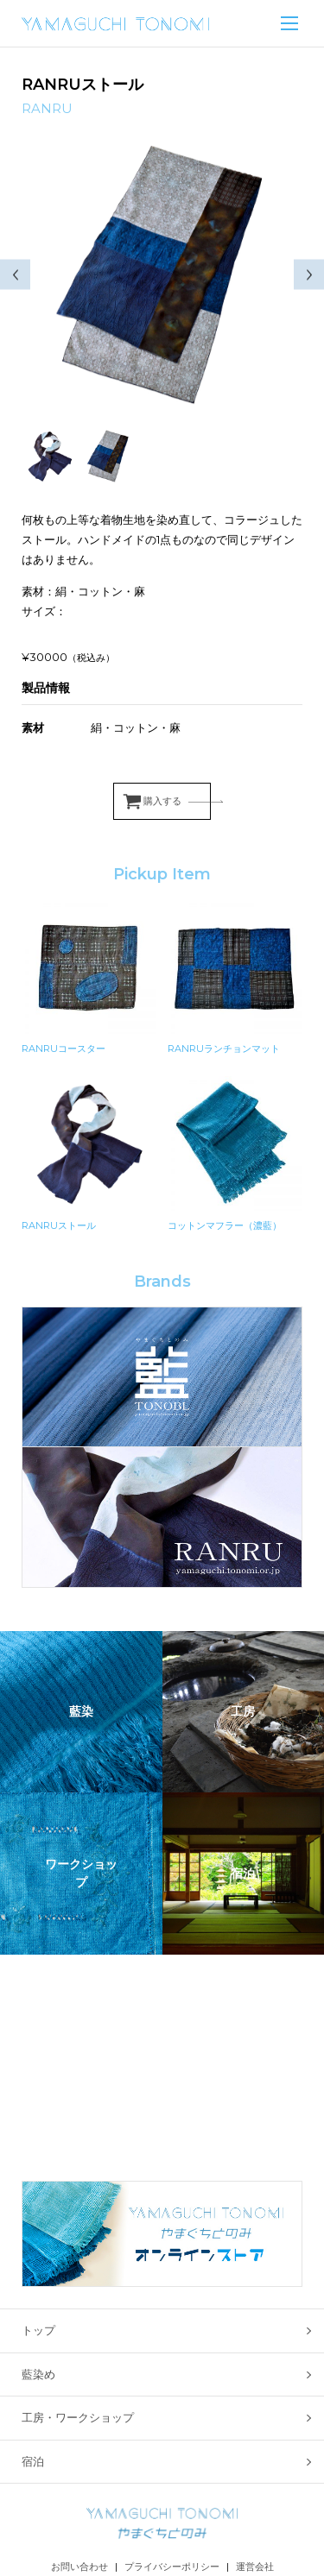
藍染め (38, 2374)
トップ (38, 2330)
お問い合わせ (79, 2566)
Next (309, 275)
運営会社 (255, 2566)
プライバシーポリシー (171, 2566)
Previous (15, 275)
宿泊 (33, 2461)
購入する (162, 801)
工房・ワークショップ (78, 2417)
